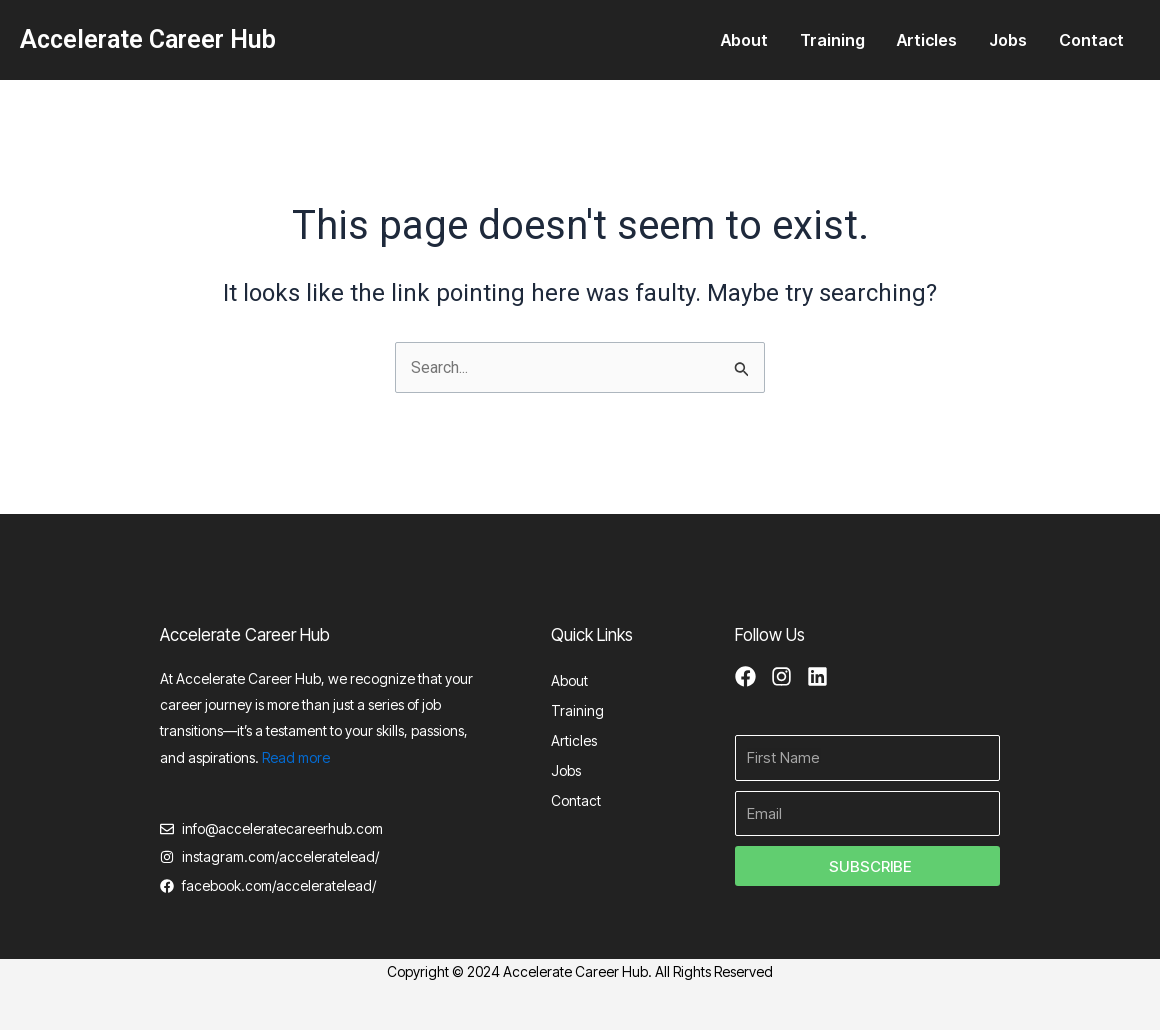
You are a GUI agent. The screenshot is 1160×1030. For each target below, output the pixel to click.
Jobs (1008, 40)
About (744, 40)
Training (832, 40)
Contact (1091, 40)
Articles (927, 40)
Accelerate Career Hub (148, 39)
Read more (296, 755)
